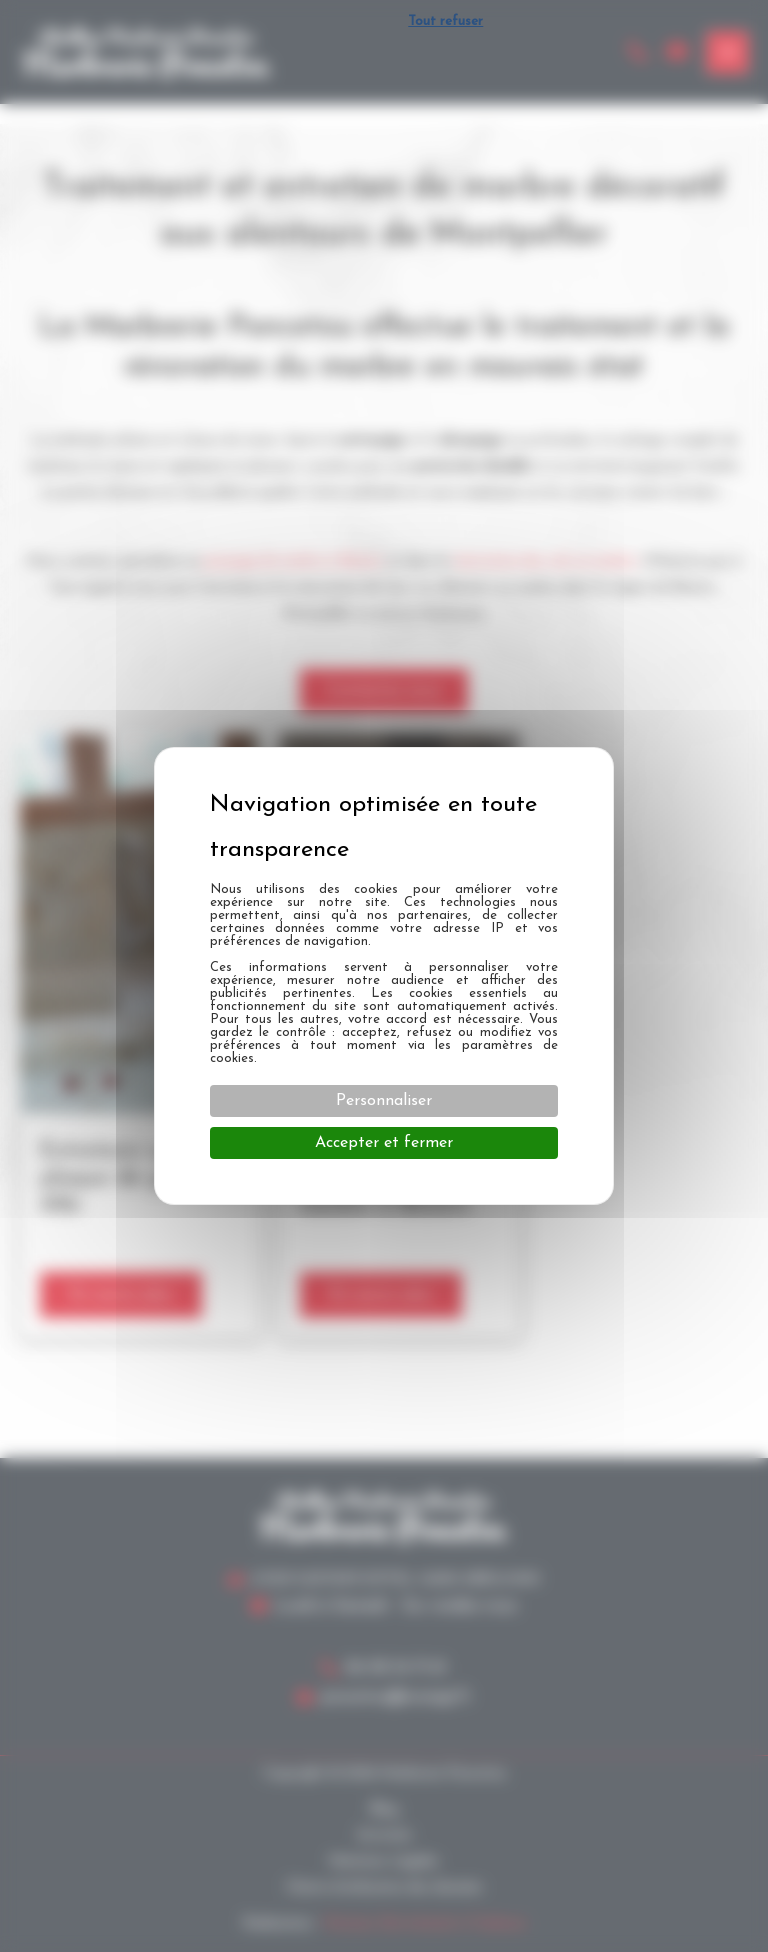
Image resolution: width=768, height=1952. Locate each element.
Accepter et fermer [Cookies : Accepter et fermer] (384, 1143)
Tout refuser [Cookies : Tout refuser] (445, 21)
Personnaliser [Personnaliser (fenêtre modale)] (384, 1101)
